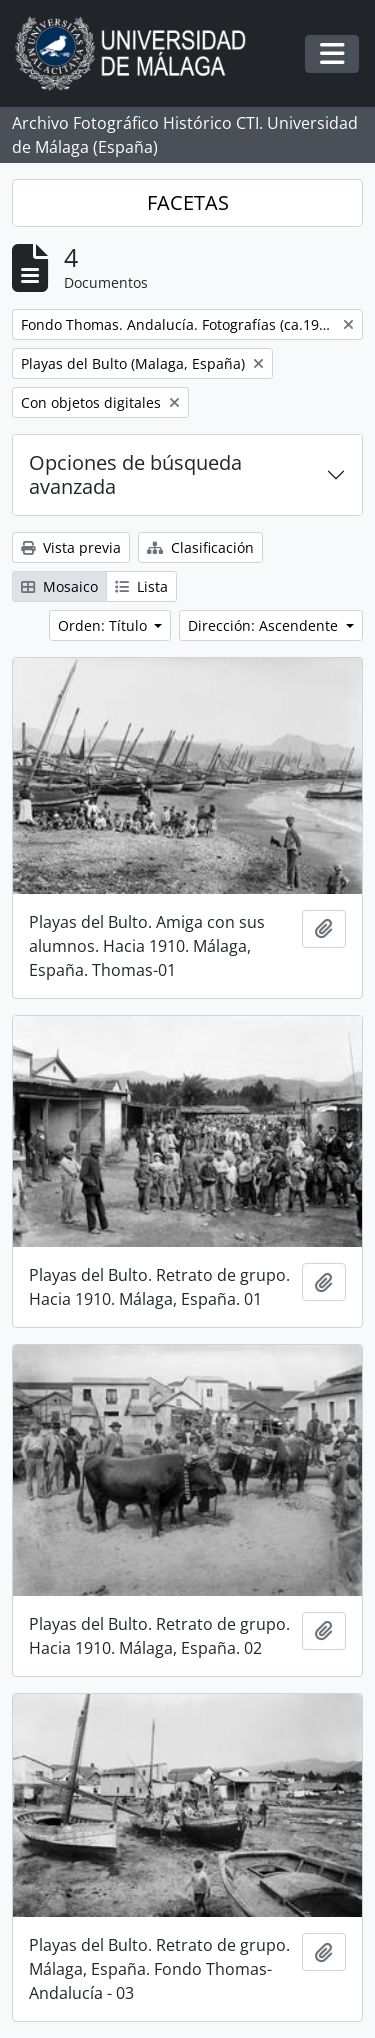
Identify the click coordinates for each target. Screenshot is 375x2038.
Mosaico (59, 586)
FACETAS (188, 202)
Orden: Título (104, 625)
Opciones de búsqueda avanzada (135, 474)
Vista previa (71, 547)
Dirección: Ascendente (265, 625)
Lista (141, 586)
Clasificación (200, 547)
